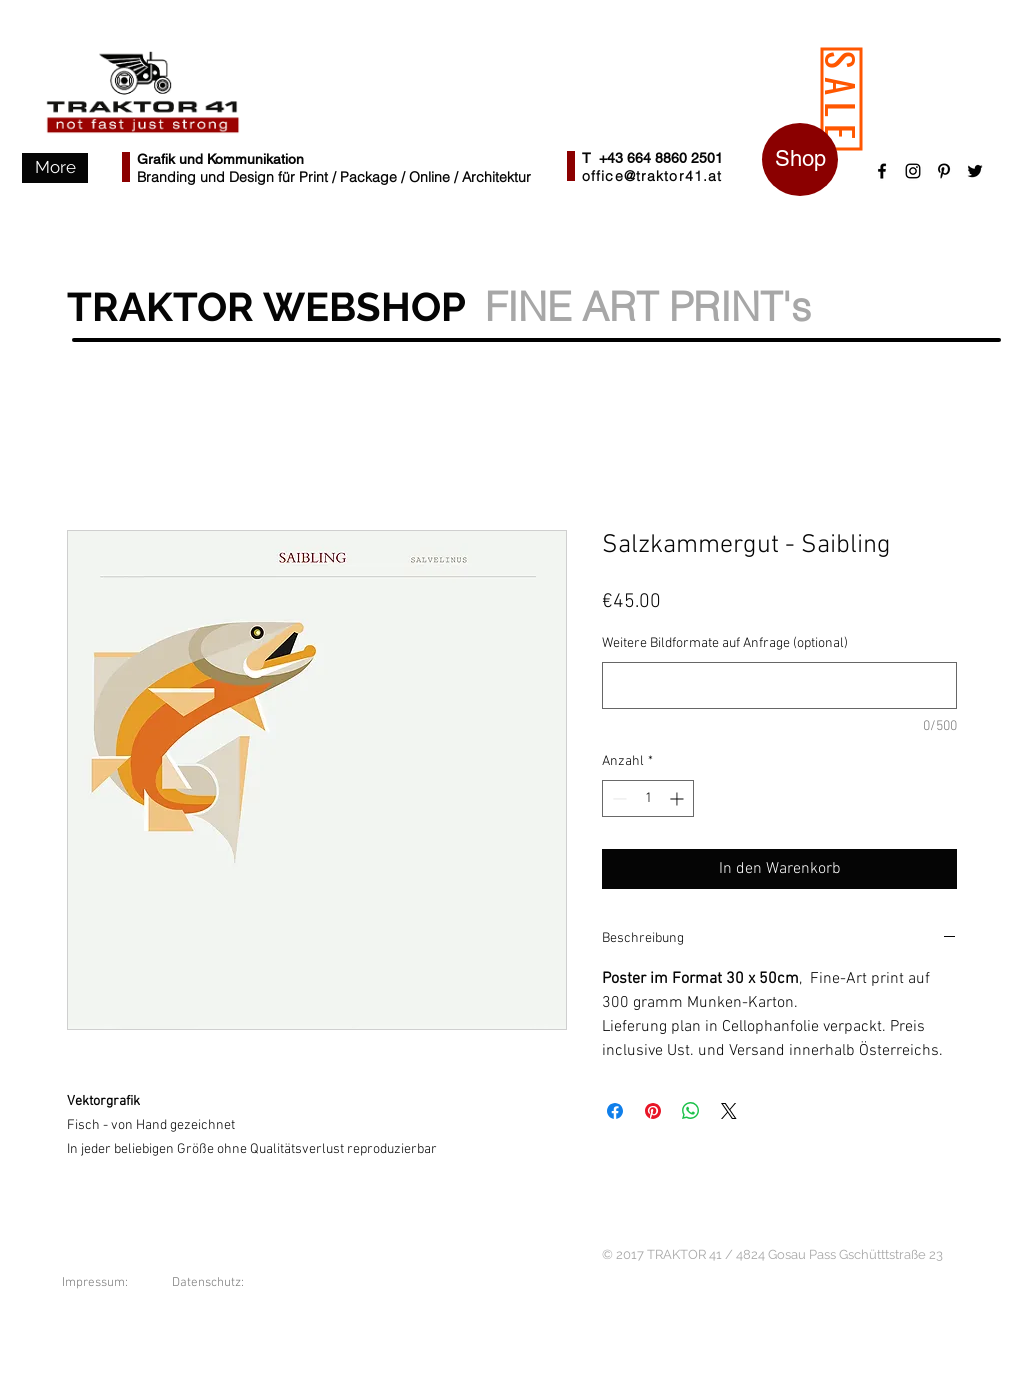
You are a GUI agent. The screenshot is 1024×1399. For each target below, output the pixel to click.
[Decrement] (617, 798)
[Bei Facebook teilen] (615, 1111)
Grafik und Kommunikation (220, 159)
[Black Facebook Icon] (882, 171)
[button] (55, 168)
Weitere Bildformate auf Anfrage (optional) (725, 643)
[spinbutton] (648, 798)
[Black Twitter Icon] (975, 171)
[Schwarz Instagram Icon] (913, 171)
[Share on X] (729, 1111)
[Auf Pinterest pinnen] (653, 1111)
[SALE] (842, 99)
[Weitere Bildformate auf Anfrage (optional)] (779, 685)
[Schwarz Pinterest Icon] (944, 171)
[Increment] (678, 798)
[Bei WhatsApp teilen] (691, 1111)
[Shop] (800, 159)
